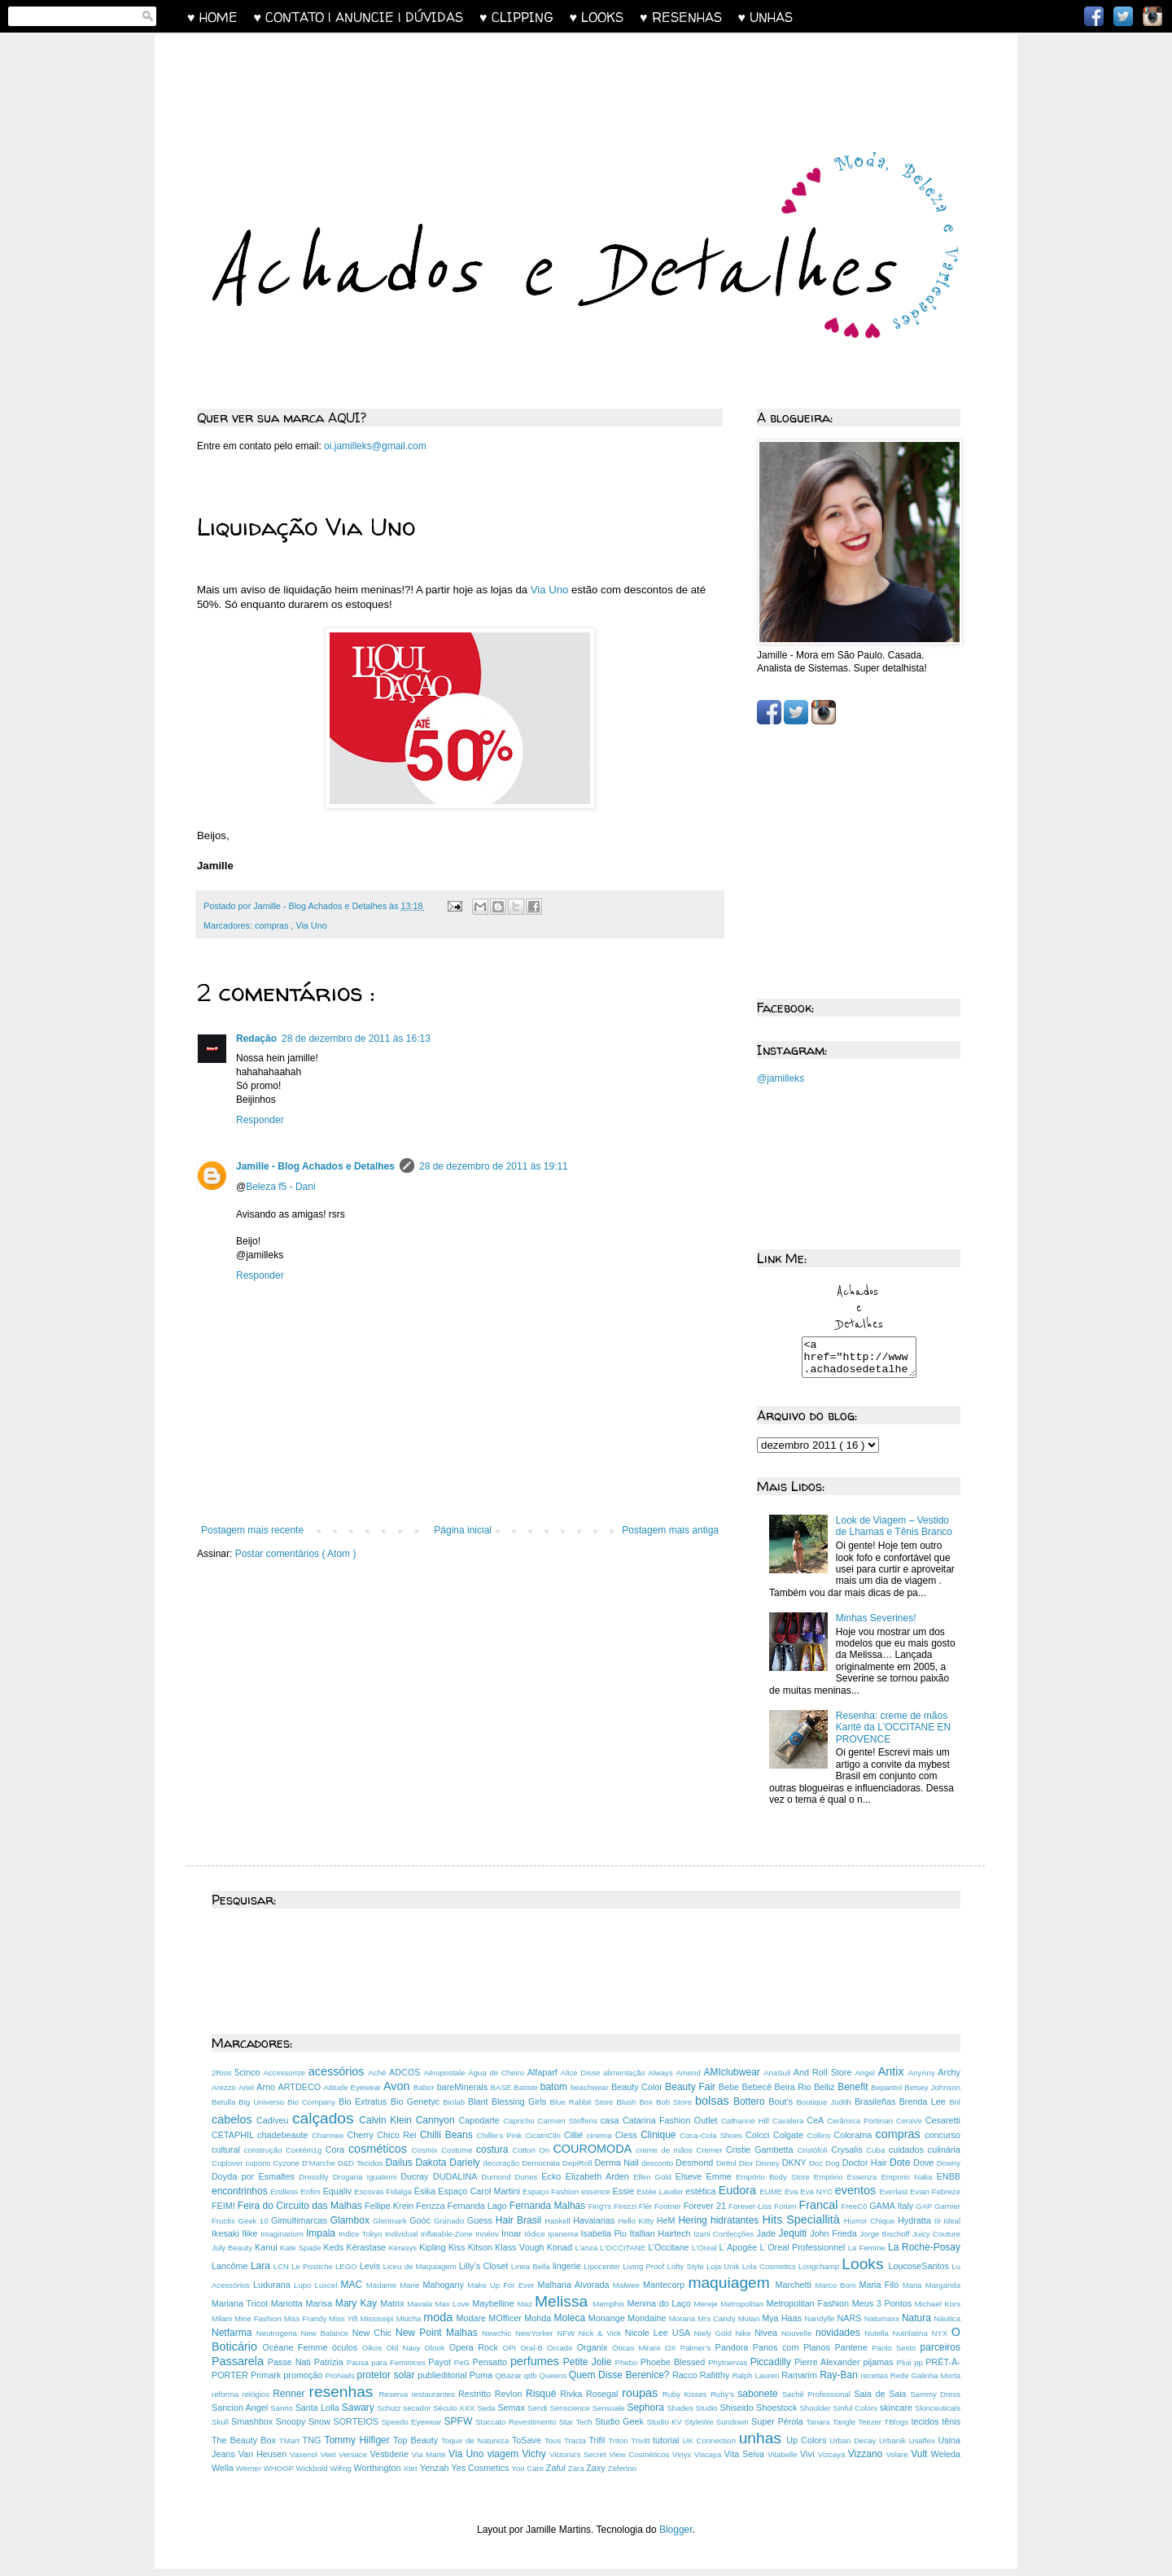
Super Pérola (778, 2429)
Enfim (311, 2198)
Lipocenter (603, 2273)
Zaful (557, 2475)
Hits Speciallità (803, 2226)
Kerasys (403, 2254)
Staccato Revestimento (517, 2429)
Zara (577, 2475)
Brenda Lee (924, 2109)
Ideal (951, 2228)
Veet (330, 2461)
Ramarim (800, 2382)
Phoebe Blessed (674, 2369)
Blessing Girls (521, 2109)
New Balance (326, 2340)
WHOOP (280, 2475)
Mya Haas (783, 2325)
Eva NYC (817, 2198)
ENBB (948, 2184)
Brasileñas (877, 2109)
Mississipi (378, 2325)
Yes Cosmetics (481, 2475)
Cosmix (426, 2157)
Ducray (416, 2184)
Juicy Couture (936, 2241)
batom (555, 2094)
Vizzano (867, 2461)
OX (672, 2355)
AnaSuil (778, 2079)
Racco (686, 2382)
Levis (371, 2273)
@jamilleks (780, 1078)
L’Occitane (670, 2254)
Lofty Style (686, 2273)
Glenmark (391, 2228)
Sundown (733, 2429)
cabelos (234, 2126)
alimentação (625, 2079)
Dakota (433, 2170)
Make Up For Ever (502, 2292)
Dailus (400, 2170)
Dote (901, 2170)
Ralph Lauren (757, 2382)
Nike (744, 2340)
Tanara (819, 2429)
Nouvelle (798, 2340)
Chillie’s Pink (500, 2142)
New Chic (374, 2340)
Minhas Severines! (876, 1625)
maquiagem (731, 2289)
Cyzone (287, 2170)
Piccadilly (772, 2369)
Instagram (1152, 16)
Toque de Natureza (476, 2447)
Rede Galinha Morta (925, 2382)
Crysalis (848, 2157)
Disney (768, 2170)
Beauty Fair (692, 2094)
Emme (721, 2184)
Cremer (710, 2157)
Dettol (727, 2170)
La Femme (868, 2254)
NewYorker (536, 2340)
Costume (458, 2157)
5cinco (248, 2079)
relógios (257, 2401)
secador (418, 2415)
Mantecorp (665, 2292)
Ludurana (273, 2292)
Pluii (906, 2369)
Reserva (394, 2401)
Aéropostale (445, 2079)
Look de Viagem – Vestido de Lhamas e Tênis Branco (894, 1533)
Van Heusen (264, 2461)
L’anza (587, 2254)
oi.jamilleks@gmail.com (375, 446)
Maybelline (494, 2311)
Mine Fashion (259, 2325)
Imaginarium (283, 2241)
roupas (642, 2400)
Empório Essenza (847, 2184)
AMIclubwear (733, 2079)
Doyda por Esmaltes (255, 2184)
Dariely (466, 2170)
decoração (502, 2170)
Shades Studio (693, 2415)
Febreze (946, 2198)
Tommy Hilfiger (358, 2447)
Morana (683, 2325)
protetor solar (387, 2382)
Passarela (240, 2368)
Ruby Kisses (687, 2401)
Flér (646, 2213)
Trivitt (642, 2447)
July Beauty (233, 2254)
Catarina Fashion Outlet (672, 2127)
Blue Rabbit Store (583, 2109)
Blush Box (636, 2109)
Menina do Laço (661, 2311)
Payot (440, 2369)
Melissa (564, 2308)
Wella (224, 2475)
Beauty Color (638, 2094)
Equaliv (339, 2198)
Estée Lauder (660, 2198)
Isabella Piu (605, 2241)
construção (265, 2157)
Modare (472, 2325)
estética (701, 2198)
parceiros (940, 2354)
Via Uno (550, 590)
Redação (256, 1038)
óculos (347, 2355)
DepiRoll (578, 2170)
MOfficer (506, 2325)
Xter (412, 2475)
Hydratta (916, 2228)
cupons (259, 2170)
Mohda (538, 2325)
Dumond (497, 2184)
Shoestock (778, 2415)
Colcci (759, 2142)
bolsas (714, 2108)
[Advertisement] (508, 79)
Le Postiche (313, 2273)
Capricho (520, 2127)
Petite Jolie (589, 2369)
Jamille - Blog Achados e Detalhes (321, 906)
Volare (898, 2461)
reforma (227, 2401)
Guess (481, 2228)
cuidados (908, 2157)
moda (439, 2324)
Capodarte (480, 2127)
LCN (282, 2273)
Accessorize (285, 2079)
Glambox (351, 2227)
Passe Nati (291, 2369)
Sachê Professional (818, 2401)
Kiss (458, 2254)
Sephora (647, 2415)
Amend (689, 2079)
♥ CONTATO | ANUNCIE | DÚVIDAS (367, 17)
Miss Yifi (344, 2325)
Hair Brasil (520, 2227)
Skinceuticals (937, 2415)
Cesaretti (942, 2127)
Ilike (251, 2241)
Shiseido (737, 2415)
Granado (450, 2228)
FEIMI (225, 2213)
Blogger (676, 2537)
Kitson (481, 2254)
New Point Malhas (439, 2340)
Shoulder (816, 2415)
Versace (354, 2461)
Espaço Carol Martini (480, 2198)
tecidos (926, 2429)
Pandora (734, 2355)
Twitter (1123, 16)
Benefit (854, 2094)
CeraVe (910, 2127)
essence (597, 2198)
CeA (817, 2127)
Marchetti (796, 2292)
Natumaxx (883, 2325)
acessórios (338, 2078)
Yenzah (436, 2475)
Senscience (570, 2415)
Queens (553, 2382)
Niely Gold (714, 2340)
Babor (425, 2094)
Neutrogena (278, 2340)
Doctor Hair (866, 2170)
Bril (954, 2109)
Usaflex (923, 2447)
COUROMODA (594, 2156)
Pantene (853, 2355)
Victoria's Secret (579, 2461)
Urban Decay (854, 2447)
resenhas (344, 2399)
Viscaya (709, 2461)
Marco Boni (837, 2292)
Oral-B (533, 2355)
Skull (221, 2429)
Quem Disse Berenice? (620, 2382)
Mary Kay (357, 2310)
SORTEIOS (358, 2429)
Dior (747, 2170)
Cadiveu (274, 2127)
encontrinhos (241, 2198)
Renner (290, 2401)
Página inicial (463, 1530)
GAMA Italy (892, 2213)
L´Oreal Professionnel (804, 2254)
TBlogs (897, 2429)
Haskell (558, 2228)
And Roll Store (824, 2079)
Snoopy (292, 2429)
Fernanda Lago (478, 2213)
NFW (568, 2340)
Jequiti (795, 2240)
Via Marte (430, 2461)
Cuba (877, 2157)
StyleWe (700, 2429)
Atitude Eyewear (353, 2094)
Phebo (628, 2369)
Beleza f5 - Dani (280, 1186)
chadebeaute (284, 2142)
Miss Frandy (306, 2325)
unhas (763, 2445)
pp (919, 2369)
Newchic (498, 2340)
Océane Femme (297, 2355)
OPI (511, 2355)
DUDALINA (457, 2184)
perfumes (536, 2368)
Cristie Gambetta (762, 2157)
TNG (314, 2447)
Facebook (1094, 16)
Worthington (379, 2475)
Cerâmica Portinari (861, 2127)
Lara (262, 2273)
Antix (893, 2078)
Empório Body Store (775, 2184)
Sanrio (282, 2415)
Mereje (707, 2311)
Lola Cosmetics (770, 2273)
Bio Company (313, 2109)
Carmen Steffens (569, 2127)
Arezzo (225, 2094)
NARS (850, 2325)
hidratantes (737, 2227)
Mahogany (444, 2292)
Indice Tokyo (362, 2241)
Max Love (454, 2311)
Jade (768, 2241)
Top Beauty (417, 2447)
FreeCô (855, 2213)
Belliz (825, 2094)
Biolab (455, 2109)
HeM (668, 2228)
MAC (352, 2292)
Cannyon (437, 2127)
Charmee (330, 2142)
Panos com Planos (794, 2355)
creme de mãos (666, 2157)
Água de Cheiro (497, 2079)
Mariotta (288, 2311)
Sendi (538, 2415)
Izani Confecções (724, 2241)
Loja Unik (724, 2273)
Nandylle (820, 2325)
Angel (866, 2079)
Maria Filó (880, 2292)
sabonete (759, 2401)
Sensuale (610, 2415)
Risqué (543, 2401)
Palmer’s (697, 2355)
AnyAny (923, 2079)
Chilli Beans (448, 2142)
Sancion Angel (241, 2415)
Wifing (341, 2475)
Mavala (421, 2311)
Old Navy (405, 2355)
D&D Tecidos (362, 2170)
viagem (505, 2461)
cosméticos (380, 2156)
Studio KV (666, 2429)
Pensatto (491, 2369)
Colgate (790, 2142)
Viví (809, 2461)
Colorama (854, 2142)
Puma (482, 2382)
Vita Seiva (745, 2461)
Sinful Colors (856, 2415)
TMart (291, 2447)
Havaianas (595, 2228)
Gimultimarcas (300, 2228)
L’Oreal (705, 2254)
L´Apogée (739, 2254)
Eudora (739, 2197)
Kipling (433, 2254)
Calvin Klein (387, 2127)
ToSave (528, 2447)
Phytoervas (729, 2369)
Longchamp (820, 2273)
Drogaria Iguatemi (367, 2184)
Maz (527, 2311)
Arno (267, 2094)
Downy (948, 2170)
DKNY (795, 2170)
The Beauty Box (245, 2447)
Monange (608, 2325)
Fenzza (431, 2213)
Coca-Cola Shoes (713, 2142)
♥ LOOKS (605, 17)
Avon (398, 2093)
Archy (949, 2079)
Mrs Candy (718, 2325)
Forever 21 (706, 2213)
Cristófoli (814, 2157)
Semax (512, 2415)
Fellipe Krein (390, 2213)
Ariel (247, 2094)
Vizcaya (833, 2461)
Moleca (570, 2325)
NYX (941, 2340)
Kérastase (367, 2254)
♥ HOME (220, 17)
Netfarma (234, 2340)
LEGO (347, 2273)
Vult (920, 2461)
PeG (463, 2369)
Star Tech (577, 2429)
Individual (403, 2241)
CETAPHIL (234, 2142)
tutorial (667, 2447)
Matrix (393, 2311)
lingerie (568, 2273)
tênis (951, 2429)
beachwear (591, 2094)
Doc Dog (825, 2170)
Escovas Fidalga (383, 2198)
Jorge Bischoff (885, 2241)
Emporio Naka (908, 2184)
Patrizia (330, 2369)
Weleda (945, 2461)
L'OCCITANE (624, 2254)
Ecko (553, 2184)
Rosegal (604, 2401)
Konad (561, 2254)
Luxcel (328, 2292)
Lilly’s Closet (485, 2273)
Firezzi (626, 2213)
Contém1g (306, 2157)
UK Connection (710, 2447)
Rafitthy (716, 2382)
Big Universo (262, 2109)
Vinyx (683, 2461)
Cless (628, 2142)
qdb (532, 2382)
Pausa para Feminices (388, 2369)
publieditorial (444, 2382)
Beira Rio (794, 2094)
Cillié (575, 2142)
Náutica (947, 2325)
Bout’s (782, 2109)
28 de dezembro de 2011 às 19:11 (493, 1166)
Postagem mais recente (252, 1530)
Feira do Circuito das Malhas (301, 2213)
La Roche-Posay (924, 2254)
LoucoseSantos (919, 2273)
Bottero (750, 2109)
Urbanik (894, 2447)
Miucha (409, 2325)
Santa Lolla (318, 2415)
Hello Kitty (637, 2228)
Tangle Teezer (858, 2429)
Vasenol (305, 2461)
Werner (250, 2475)
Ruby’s (724, 2401)
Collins (820, 2142)
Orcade (562, 2355)
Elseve (691, 2184)
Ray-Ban (840, 2382)
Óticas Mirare (638, 2355)
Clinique (660, 2142)
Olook (437, 2355)
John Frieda (834, 2241)
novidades (840, 2340)
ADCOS (406, 2079)
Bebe (730, 2094)
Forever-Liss (751, 2213)
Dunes (528, 2184)
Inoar (512, 2241)
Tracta (576, 2447)
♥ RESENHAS (689, 17)
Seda (487, 2415)
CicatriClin (544, 2142)
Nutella (878, 2340)
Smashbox (253, 2429)
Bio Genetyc (417, 2109)
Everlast (894, 2198)
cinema (601, 2142)
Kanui (267, 2254)
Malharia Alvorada (575, 2292)
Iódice (536, 2241)
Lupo (304, 2292)
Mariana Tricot (241, 2311)
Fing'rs (601, 2213)
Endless (285, 2198)
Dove (925, 2170)
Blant (480, 2109)
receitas (875, 2382)
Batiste (527, 2094)
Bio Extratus (365, 2109)
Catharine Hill (746, 2127)
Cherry (362, 2142)
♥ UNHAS (766, 17)
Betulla (225, 2109)
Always (662, 2079)
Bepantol (887, 2094)
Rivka (573, 2401)
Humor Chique (871, 2228)
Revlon (510, 2401)
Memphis (610, 2311)
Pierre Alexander (829, 2369)
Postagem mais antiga (670, 1530)
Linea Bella (532, 2273)
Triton (619, 2447)
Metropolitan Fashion (808, 2311)
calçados (325, 2125)
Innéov (488, 2241)
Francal (819, 2212)
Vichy (536, 2461)
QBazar (509, 2382)
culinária (944, 2157)
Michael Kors (937, 2311)
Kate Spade (302, 2254)
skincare (897, 2415)
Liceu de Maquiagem (421, 2273)
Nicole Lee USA (659, 2340)
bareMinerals (464, 2094)
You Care (528, 2475)
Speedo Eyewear (413, 2429)
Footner (669, 2213)
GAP (925, 2213)
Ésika (426, 2198)
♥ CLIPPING (524, 17)
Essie (625, 2198)
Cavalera (789, 2127)
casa (612, 2127)
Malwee (628, 2292)
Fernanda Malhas (548, 2213)
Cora (337, 2157)
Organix (594, 2355)
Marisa (320, 2311)
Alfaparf (544, 2079)
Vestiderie (391, 2461)
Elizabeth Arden (599, 2184)
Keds (335, 2254)
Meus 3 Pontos (883, 2311)
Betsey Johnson (932, 2094)
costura (494, 2157)
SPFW (460, 2428)
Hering (694, 2227)
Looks (865, 2271)
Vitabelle (783, 2461)
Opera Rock (476, 2355)
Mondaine (648, 2325)
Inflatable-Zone (448, 2241)
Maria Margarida (931, 2292)
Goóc (421, 2228)
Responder (260, 1120)
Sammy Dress (935, 2401)
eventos (857, 2197)
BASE (502, 2094)
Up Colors (807, 2447)
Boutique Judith (825, 2109)
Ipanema (564, 2241)
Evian (921, 2198)
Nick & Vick (602, 2340)
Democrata (542, 2170)
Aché (379, 2079)
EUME (772, 2198)
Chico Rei (398, 2142)
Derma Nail (617, 2170)
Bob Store (675, 2109)
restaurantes (434, 2401)
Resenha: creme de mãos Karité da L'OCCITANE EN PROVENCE (893, 1734)
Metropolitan (743, 2311)
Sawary (359, 2415)
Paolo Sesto (896, 2355)
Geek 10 (254, 2228)
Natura (918, 2325)
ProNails (341, 2382)
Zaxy (596, 2475)
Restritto (476, 2401)
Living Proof (645, 2273)
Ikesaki (227, 2241)
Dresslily (315, 2184)
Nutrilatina (912, 2340)
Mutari (750, 2325)
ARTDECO (301, 2094)
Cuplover (228, 2170)
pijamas (879, 2369)
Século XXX (455, 2415)
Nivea (767, 2340)
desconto (658, 2170)
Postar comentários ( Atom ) (295, 1553)
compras (273, 925)
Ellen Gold (654, 2184)
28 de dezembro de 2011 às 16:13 (356, 1038)
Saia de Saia (882, 2401)
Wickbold (313, 2475)
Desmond (696, 2170)
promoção (304, 2382)
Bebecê (758, 2094)
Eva (792, 2198)
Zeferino (622, 2475)
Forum (786, 2213)
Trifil (598, 2447)
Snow (321, 2429)
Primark (267, 2382)
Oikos (374, 2355)
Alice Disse (582, 2079)
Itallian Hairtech (662, 2241)
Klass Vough (521, 2254)
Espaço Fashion (552, 2198)
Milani (223, 2325)
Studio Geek (621, 2429)
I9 (939, 2228)
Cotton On (532, 2157)
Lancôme (231, 2273)
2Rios (223, 2079)
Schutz (390, 2415)
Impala (322, 2240)
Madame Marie (394, 2292)
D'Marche (320, 2170)
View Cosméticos (640, 2461)
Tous (554, 2447)
